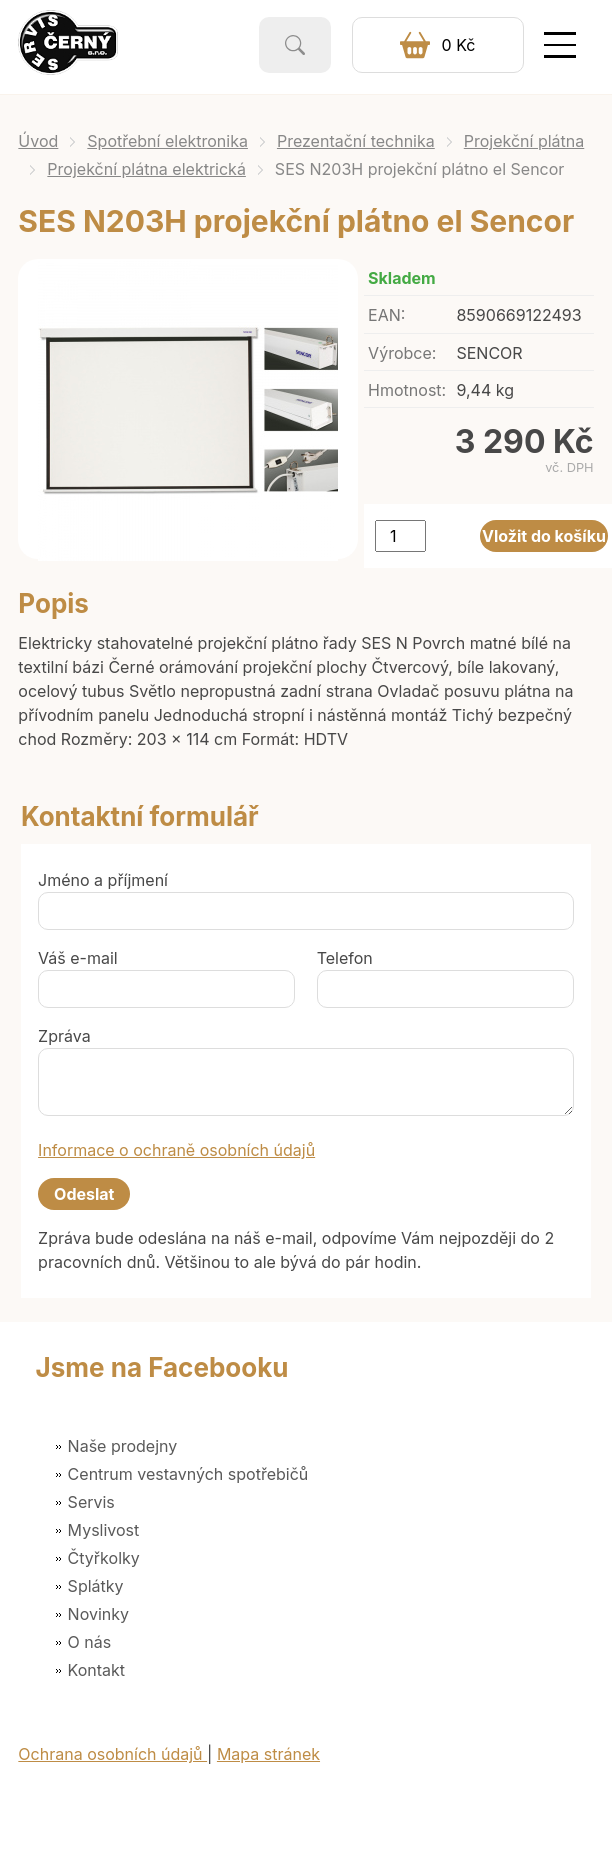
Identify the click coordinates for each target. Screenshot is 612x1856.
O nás (90, 1642)
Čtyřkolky (104, 1558)
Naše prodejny (123, 1446)
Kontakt (96, 1670)
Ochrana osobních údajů (112, 1754)
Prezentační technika (356, 141)
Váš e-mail (78, 958)
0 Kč (459, 45)
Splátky (96, 1586)
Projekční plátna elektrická (146, 169)
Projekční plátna (524, 141)
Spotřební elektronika (167, 141)
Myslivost (104, 1530)
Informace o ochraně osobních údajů (176, 1150)
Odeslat (84, 1194)
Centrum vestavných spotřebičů (188, 1474)
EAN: (386, 315)
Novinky (98, 1614)
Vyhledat (295, 45)
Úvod (38, 141)
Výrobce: (402, 353)
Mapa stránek (268, 1754)
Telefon (345, 958)
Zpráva (64, 1036)
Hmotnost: (407, 390)
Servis (91, 1502)
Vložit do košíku (544, 536)
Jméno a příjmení (103, 880)
